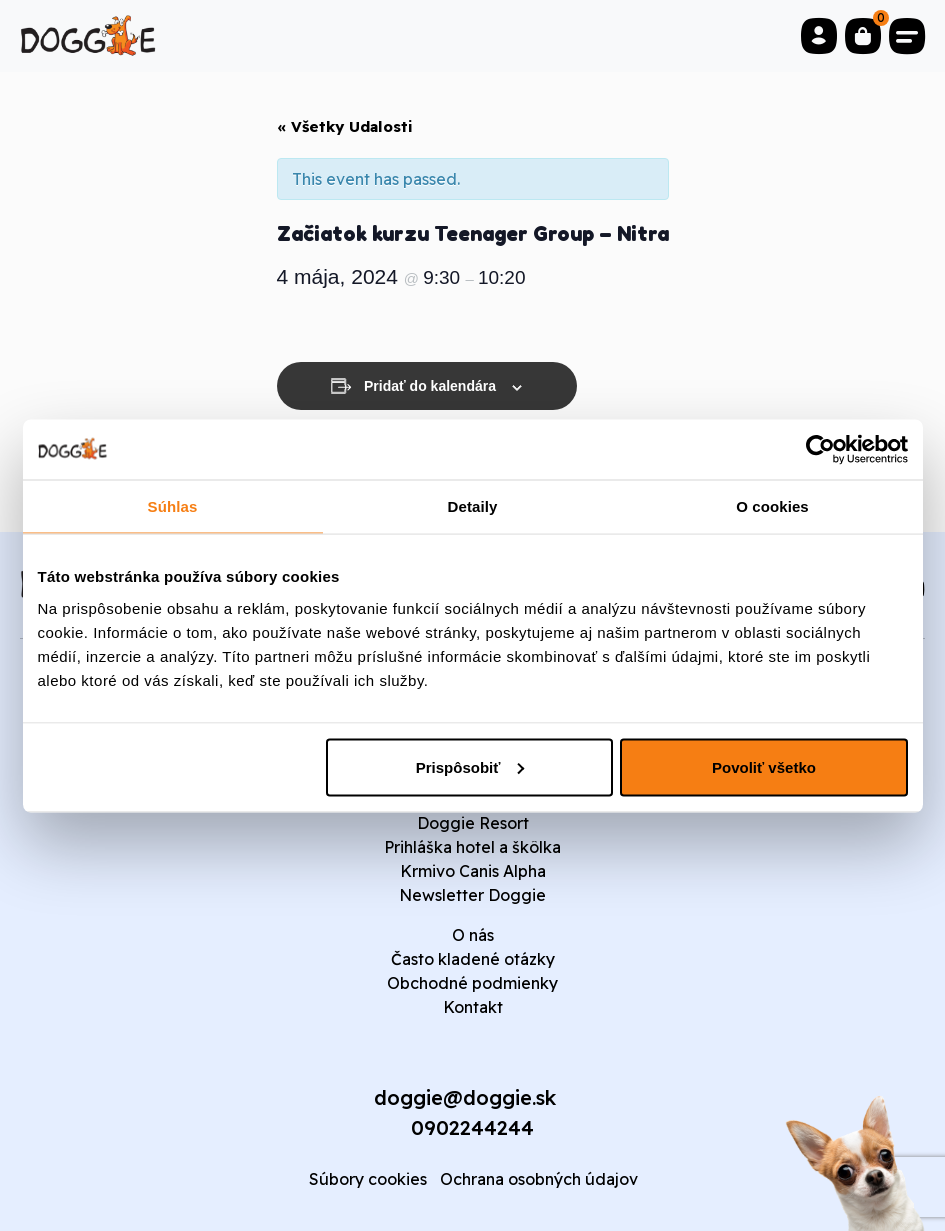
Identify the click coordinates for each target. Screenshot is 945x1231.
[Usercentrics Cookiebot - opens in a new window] (820, 449)
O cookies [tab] (772, 505)
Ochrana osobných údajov (539, 1179)
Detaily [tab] (473, 505)
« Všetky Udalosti (345, 126)
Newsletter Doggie (472, 895)
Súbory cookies (368, 1179)
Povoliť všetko (764, 766)
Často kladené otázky (473, 959)
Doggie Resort (473, 823)
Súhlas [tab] (173, 505)
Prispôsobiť (470, 766)
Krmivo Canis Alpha (473, 871)
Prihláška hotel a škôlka (472, 847)
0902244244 (472, 1127)
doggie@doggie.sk (465, 1097)
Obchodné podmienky (472, 983)
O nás (473, 935)
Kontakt (473, 1007)
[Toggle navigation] (907, 36)
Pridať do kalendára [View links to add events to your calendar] (430, 386)
